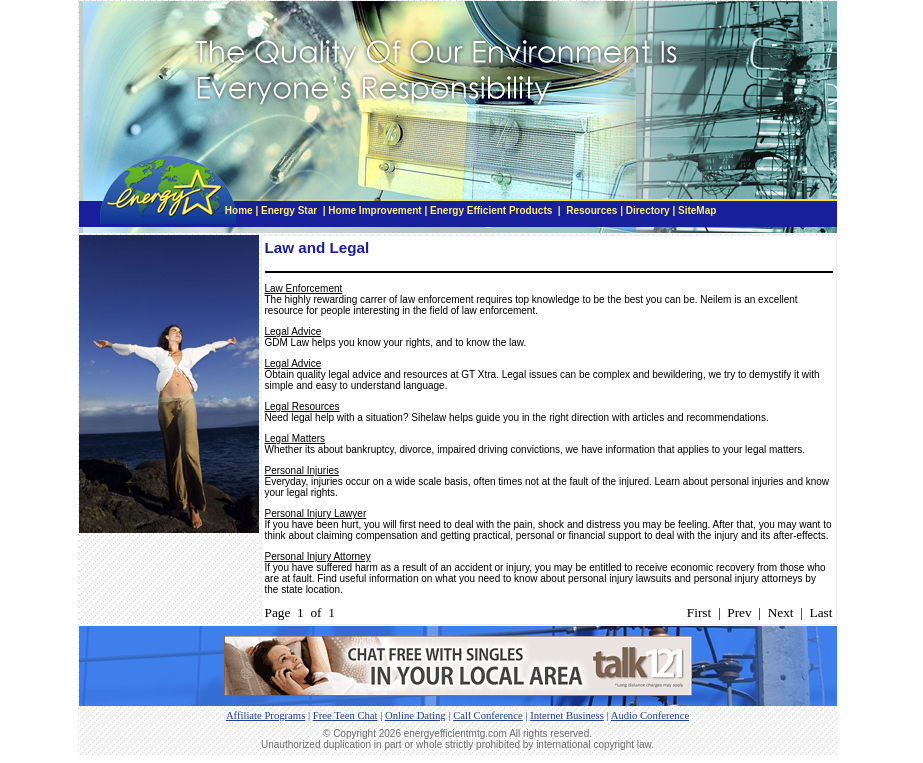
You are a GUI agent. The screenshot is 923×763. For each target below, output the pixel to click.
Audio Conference (650, 715)
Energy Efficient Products (491, 210)
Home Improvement (374, 210)
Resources (591, 210)
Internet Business (567, 715)
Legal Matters (295, 438)
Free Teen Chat (345, 715)
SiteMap (697, 210)
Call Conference (488, 715)
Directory (648, 210)
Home (239, 210)
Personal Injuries (302, 470)
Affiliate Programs (265, 715)
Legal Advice (293, 331)
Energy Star (290, 210)
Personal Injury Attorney (318, 556)
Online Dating (415, 715)
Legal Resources (302, 406)
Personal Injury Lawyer (316, 513)
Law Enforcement (304, 288)
